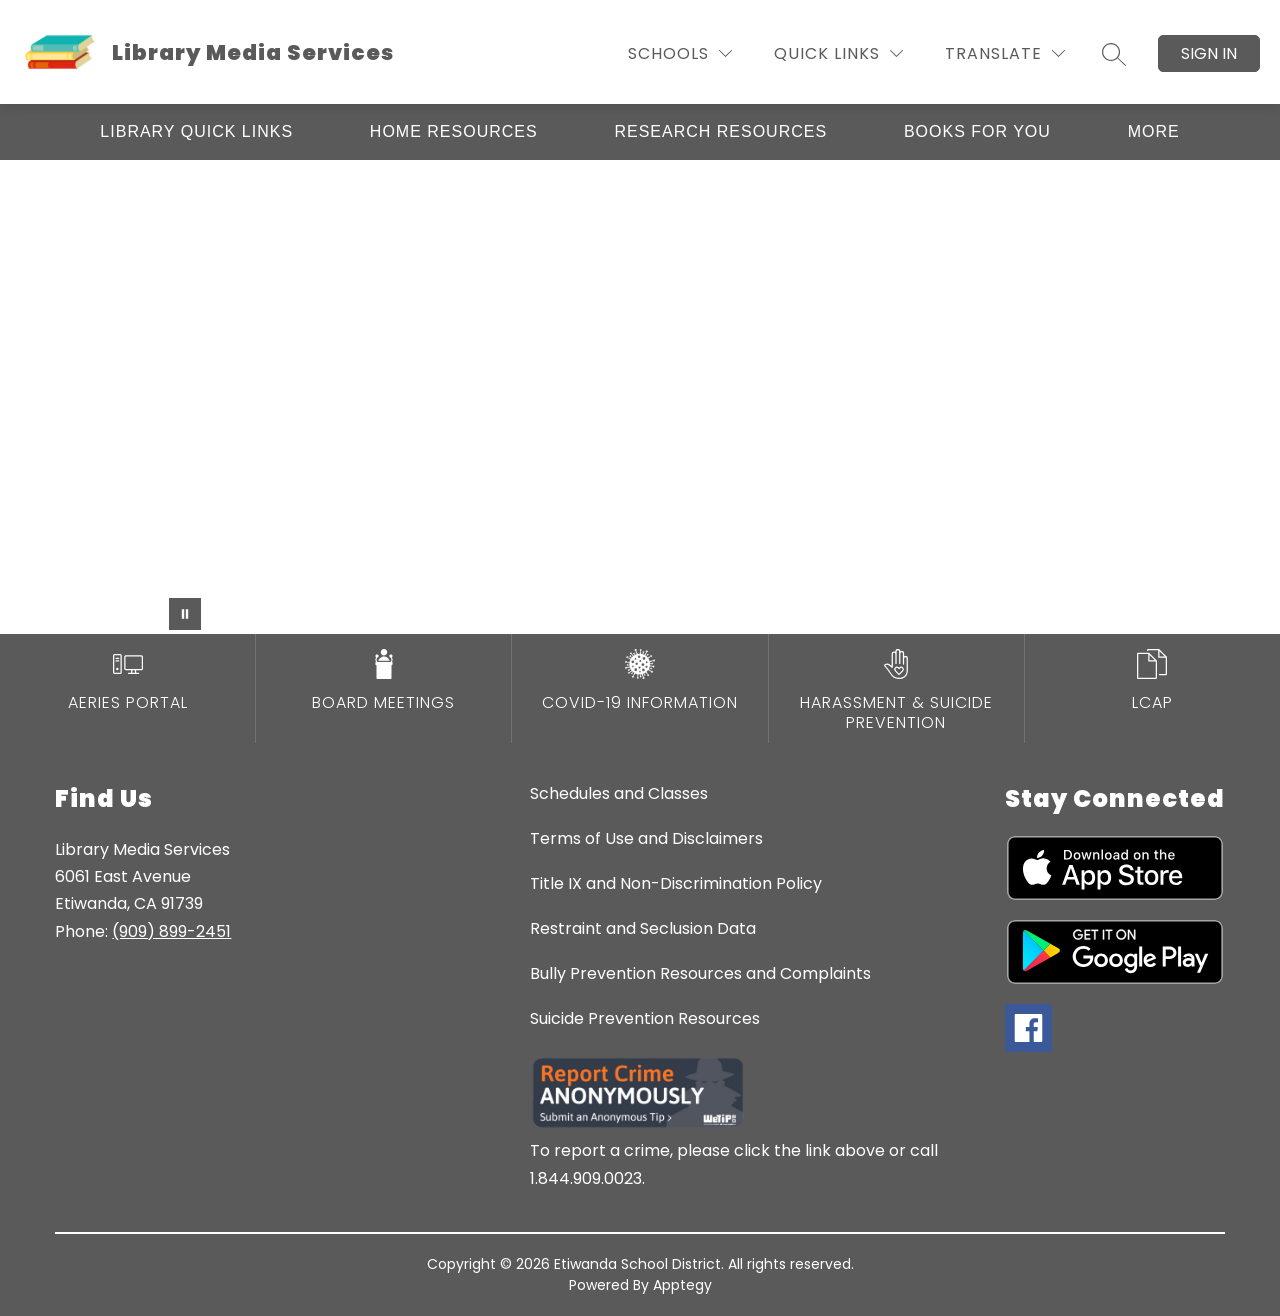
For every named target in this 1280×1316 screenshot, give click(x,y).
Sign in (1209, 53)
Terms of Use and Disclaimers (646, 838)
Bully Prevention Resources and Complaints (700, 973)
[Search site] (1114, 54)
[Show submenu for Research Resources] (720, 132)
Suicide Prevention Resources (645, 1018)
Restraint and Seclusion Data (643, 928)
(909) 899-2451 (171, 931)
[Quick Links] (838, 53)
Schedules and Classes (619, 793)
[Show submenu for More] (1154, 132)
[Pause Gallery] (185, 614)
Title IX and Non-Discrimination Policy (676, 883)
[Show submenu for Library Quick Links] (196, 132)
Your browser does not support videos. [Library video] (640, 397)
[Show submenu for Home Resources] (454, 132)
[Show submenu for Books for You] (977, 132)
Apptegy (682, 1285)
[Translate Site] (1005, 53)
